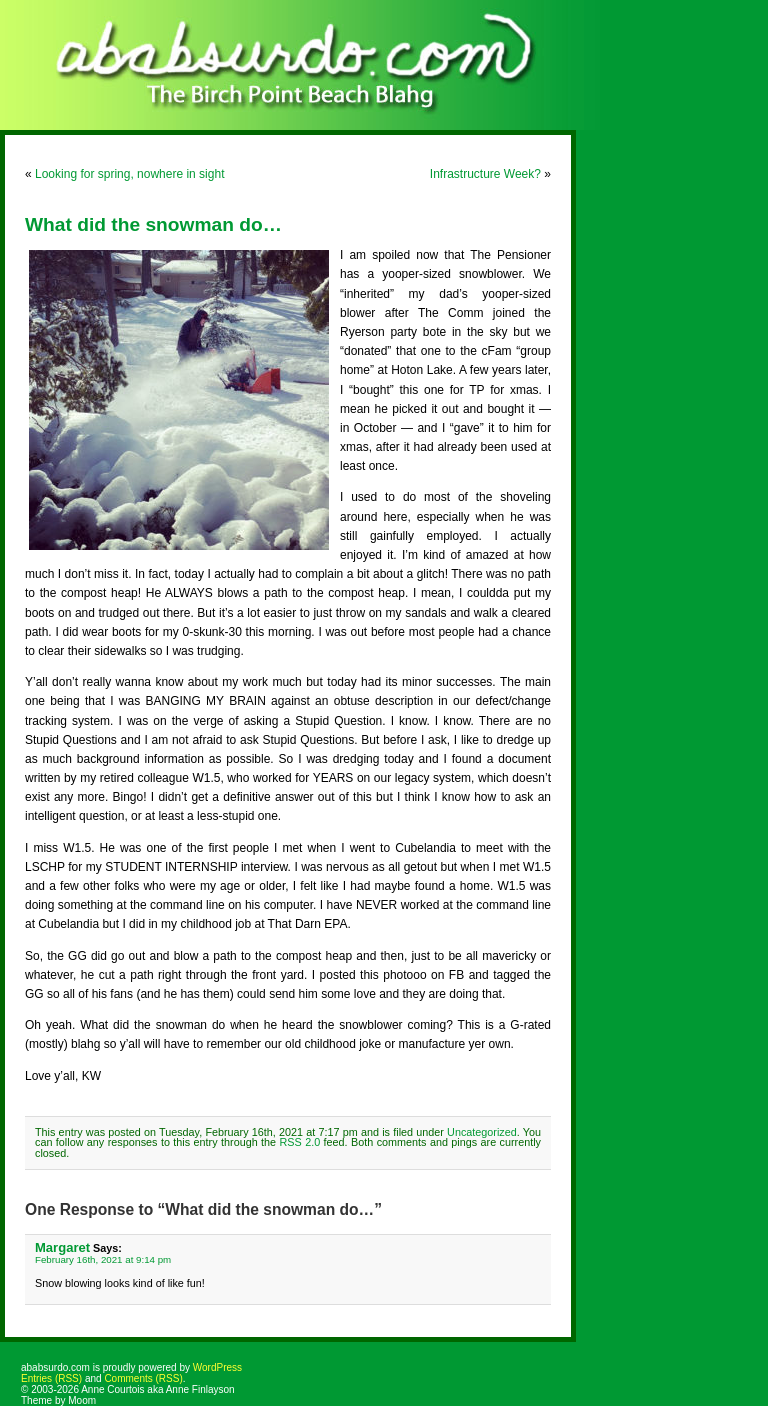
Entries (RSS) (51, 1378)
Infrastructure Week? (485, 174)
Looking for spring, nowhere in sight (129, 174)
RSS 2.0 (300, 1142)
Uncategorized (482, 1132)
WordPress (217, 1367)
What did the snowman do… (153, 224)
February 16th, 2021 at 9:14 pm (103, 1259)
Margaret (62, 1247)
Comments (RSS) (143, 1378)
